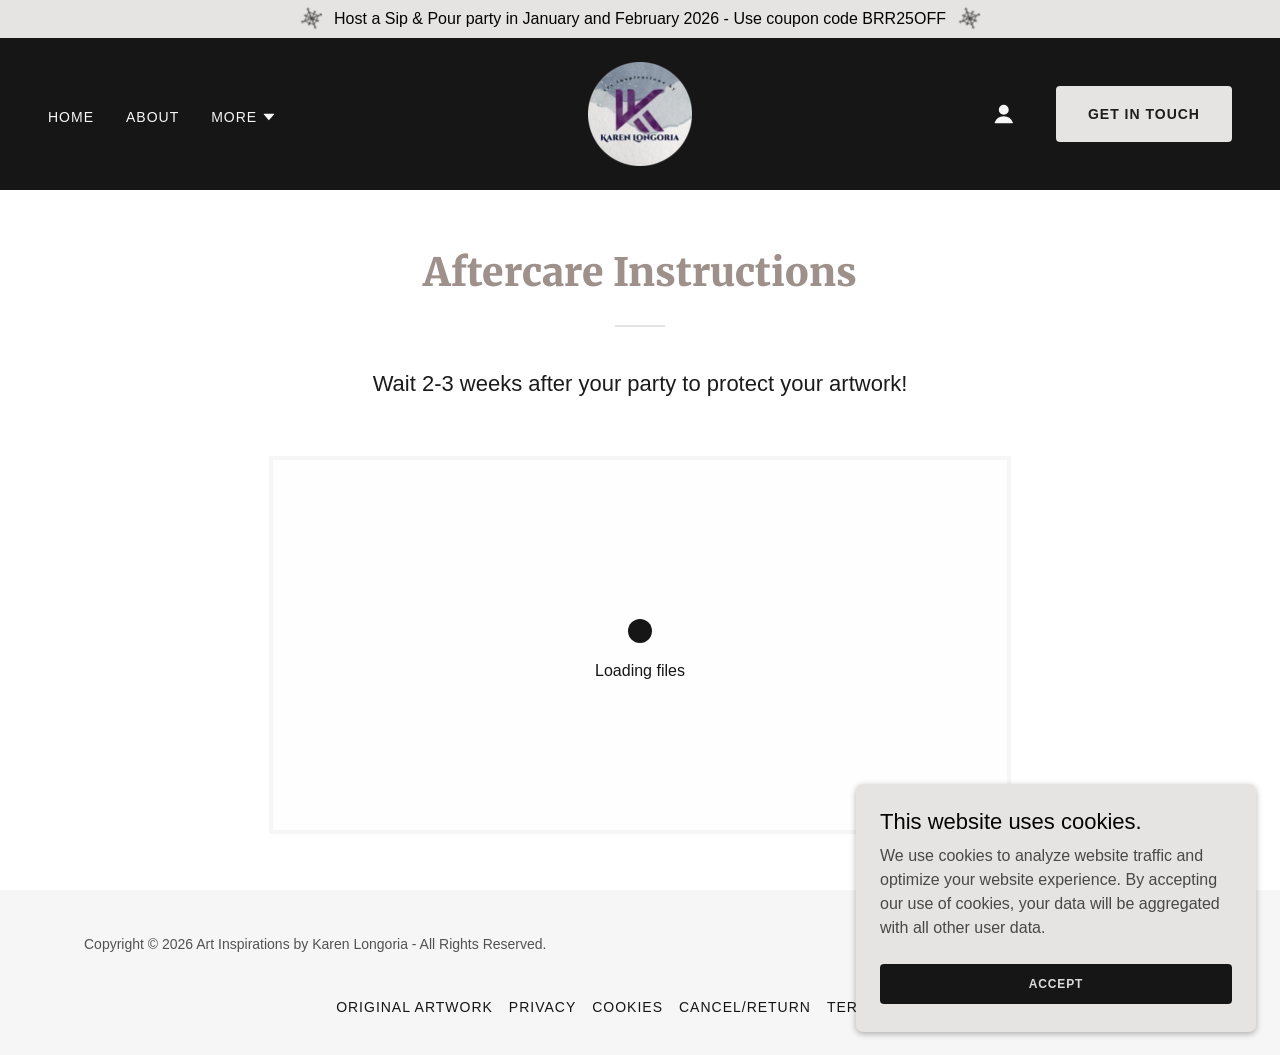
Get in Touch (1144, 114)
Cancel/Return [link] (745, 1007)
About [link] (152, 117)
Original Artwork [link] (414, 1007)
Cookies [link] (627, 1007)
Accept (1056, 983)
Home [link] (71, 117)
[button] (244, 117)
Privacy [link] (542, 1007)
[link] (640, 112)
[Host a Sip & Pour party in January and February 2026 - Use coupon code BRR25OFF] (640, 19)
